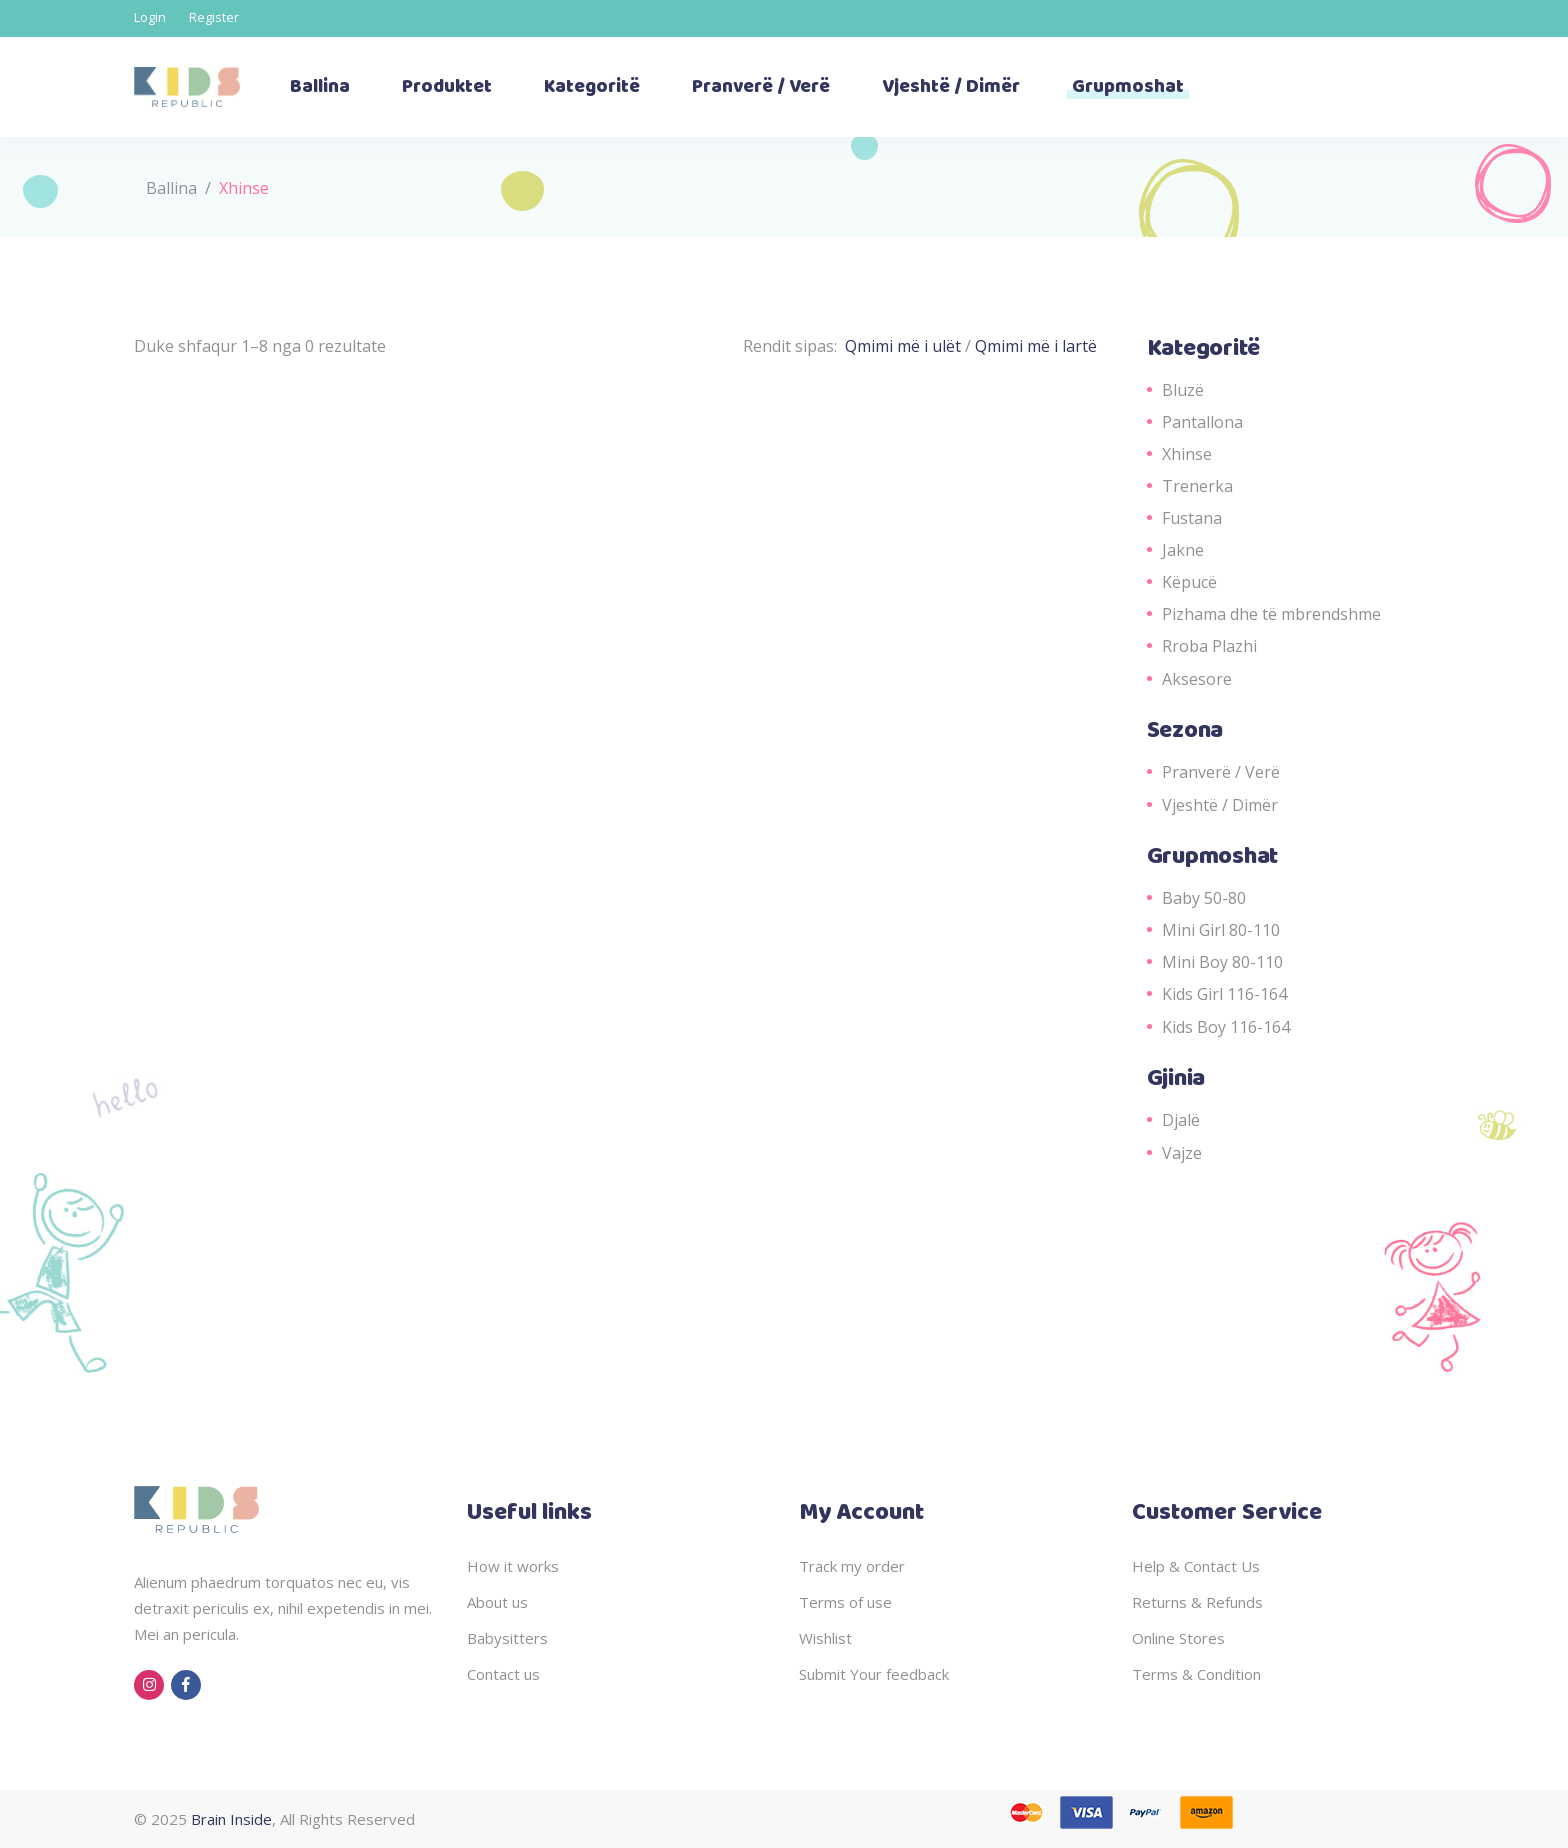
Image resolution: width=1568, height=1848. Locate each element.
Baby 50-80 (1204, 898)
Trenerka (1197, 486)
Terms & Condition (1196, 1674)
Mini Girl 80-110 (1221, 930)
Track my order (852, 1566)
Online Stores (1178, 1638)
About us (497, 1602)
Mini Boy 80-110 (1222, 962)
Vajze (1182, 1153)
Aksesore (1197, 679)
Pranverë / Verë (1221, 772)
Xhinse (1187, 454)
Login (150, 17)
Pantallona (1202, 422)
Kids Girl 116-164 (1224, 994)
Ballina (171, 188)
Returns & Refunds (1197, 1602)
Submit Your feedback (874, 1674)
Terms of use (845, 1602)
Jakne (1183, 550)
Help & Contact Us (1196, 1566)
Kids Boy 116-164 (1226, 1027)
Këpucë (1189, 582)
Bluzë (1183, 390)
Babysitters (507, 1638)
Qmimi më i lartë (1036, 346)
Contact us (503, 1674)
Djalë (1181, 1120)
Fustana (1192, 518)
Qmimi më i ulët (905, 346)
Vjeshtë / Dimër (1220, 805)
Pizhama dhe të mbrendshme (1271, 614)
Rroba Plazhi (1209, 646)
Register (214, 17)
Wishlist (825, 1638)
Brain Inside (231, 1819)
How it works (513, 1566)
